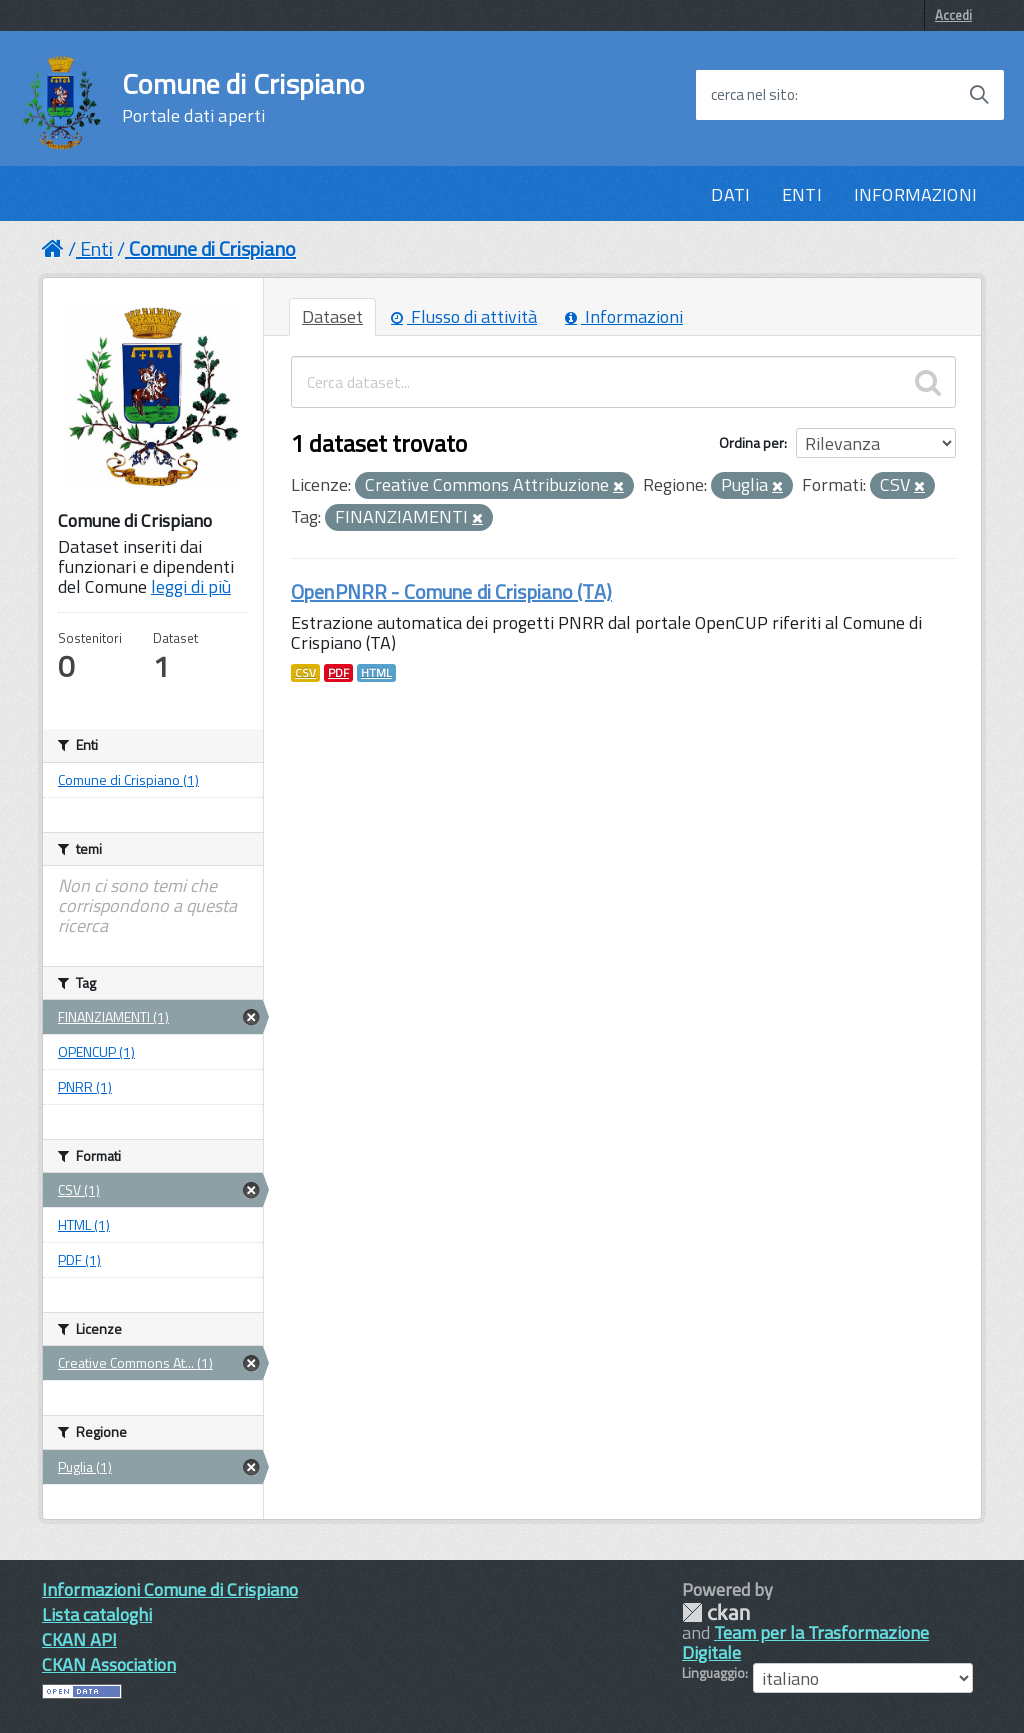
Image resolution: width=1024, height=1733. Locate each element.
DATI (730, 194)
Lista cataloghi (97, 1614)
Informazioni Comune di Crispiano (170, 1589)
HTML (376, 673)
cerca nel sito (753, 95)
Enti (96, 248)
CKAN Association (109, 1664)
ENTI (802, 194)
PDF (338, 673)
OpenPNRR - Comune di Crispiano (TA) (451, 591)
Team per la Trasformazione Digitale (805, 1642)
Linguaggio (713, 1673)
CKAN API (79, 1639)
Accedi (953, 15)
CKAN (716, 1612)
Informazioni (624, 316)
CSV (305, 673)
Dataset (332, 316)
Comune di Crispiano (243, 98)
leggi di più (191, 586)
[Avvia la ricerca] (979, 95)
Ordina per (751, 442)
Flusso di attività (464, 316)
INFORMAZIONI (915, 194)
